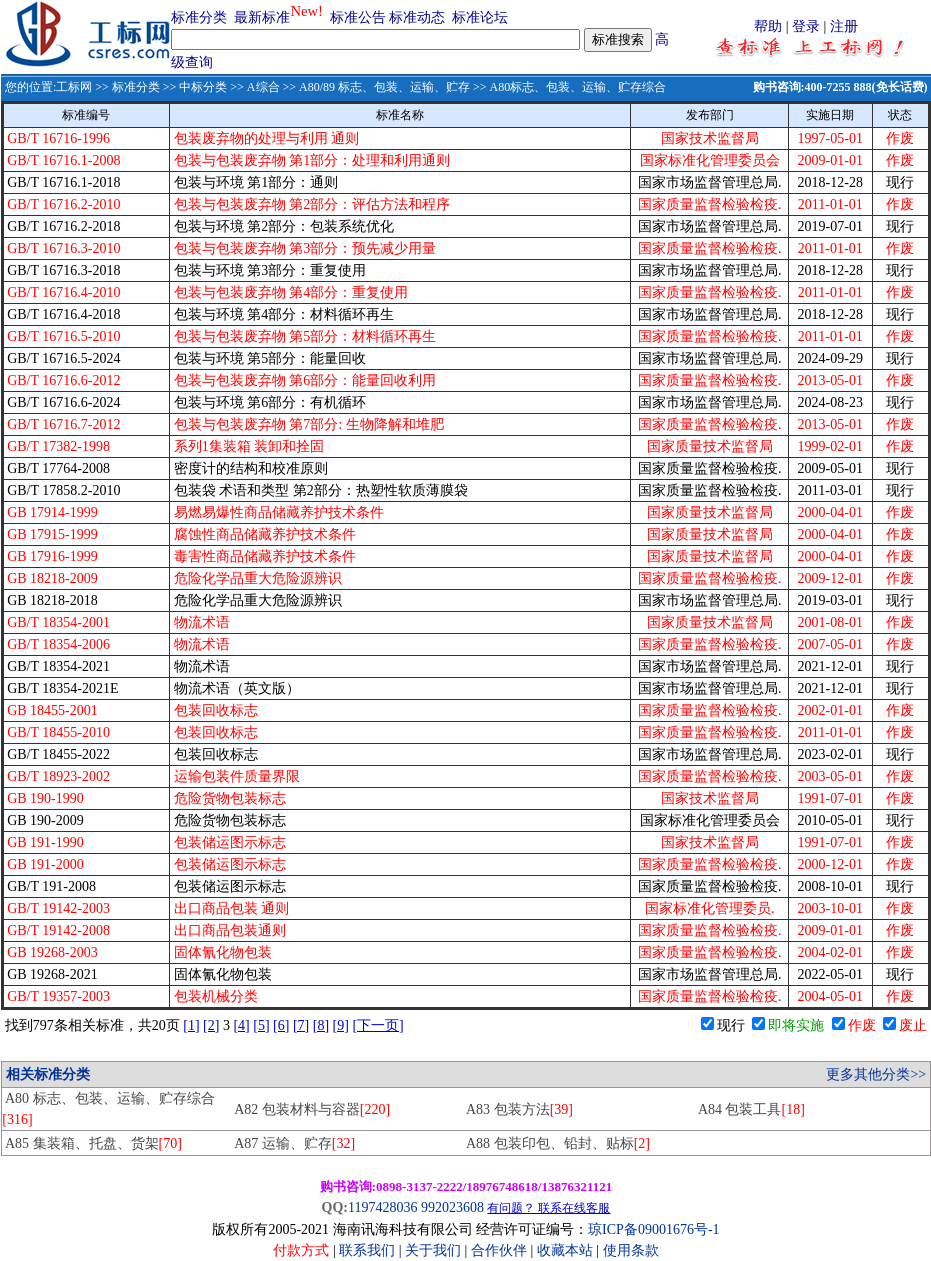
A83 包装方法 (519, 1109)
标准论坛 (480, 17)
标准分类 (199, 17)
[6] (281, 1025)
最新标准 (262, 17)
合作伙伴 (499, 1250)
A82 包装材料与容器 (312, 1109)
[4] (241, 1025)
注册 (844, 26)
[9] (341, 1025)
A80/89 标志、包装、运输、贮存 (384, 87)
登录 (806, 26)
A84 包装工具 (751, 1109)
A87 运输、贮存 (294, 1143)
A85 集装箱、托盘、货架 (93, 1143)
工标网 (74, 87)
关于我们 (435, 1250)
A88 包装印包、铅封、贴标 (558, 1143)
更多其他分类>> (876, 1074)
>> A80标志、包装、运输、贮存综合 (568, 87)
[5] (261, 1025)
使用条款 (631, 1250)
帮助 (768, 26)
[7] (301, 1025)
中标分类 (203, 87)
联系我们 (367, 1250)
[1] (191, 1025)
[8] (321, 1025)
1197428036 (382, 1207)
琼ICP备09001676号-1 (653, 1229)
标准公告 (358, 17)
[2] (211, 1025)
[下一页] (377, 1025)
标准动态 (417, 17)
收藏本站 (565, 1250)
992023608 (452, 1207)
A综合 (263, 87)
